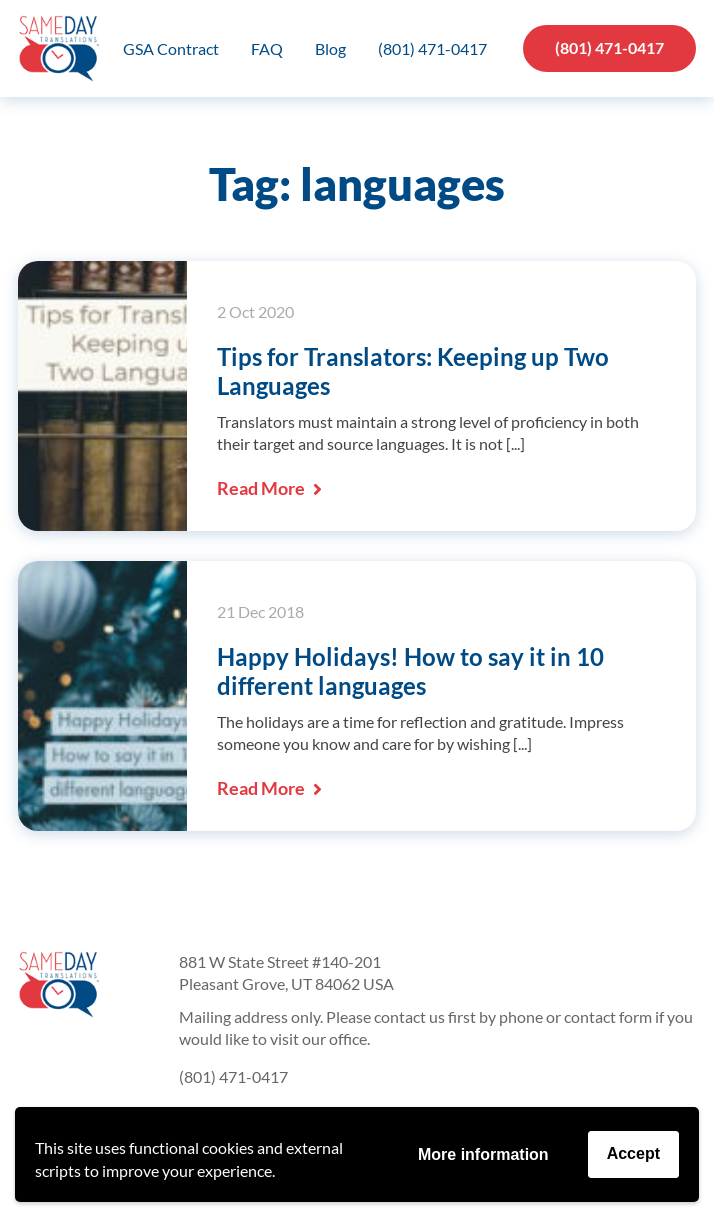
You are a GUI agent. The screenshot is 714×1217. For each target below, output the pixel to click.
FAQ (267, 48)
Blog (330, 48)
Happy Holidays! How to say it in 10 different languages (410, 671)
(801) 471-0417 (432, 48)
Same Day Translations (58, 48)
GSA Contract (171, 48)
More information (483, 1154)
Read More (269, 488)
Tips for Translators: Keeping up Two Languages (413, 371)
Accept (633, 1153)
